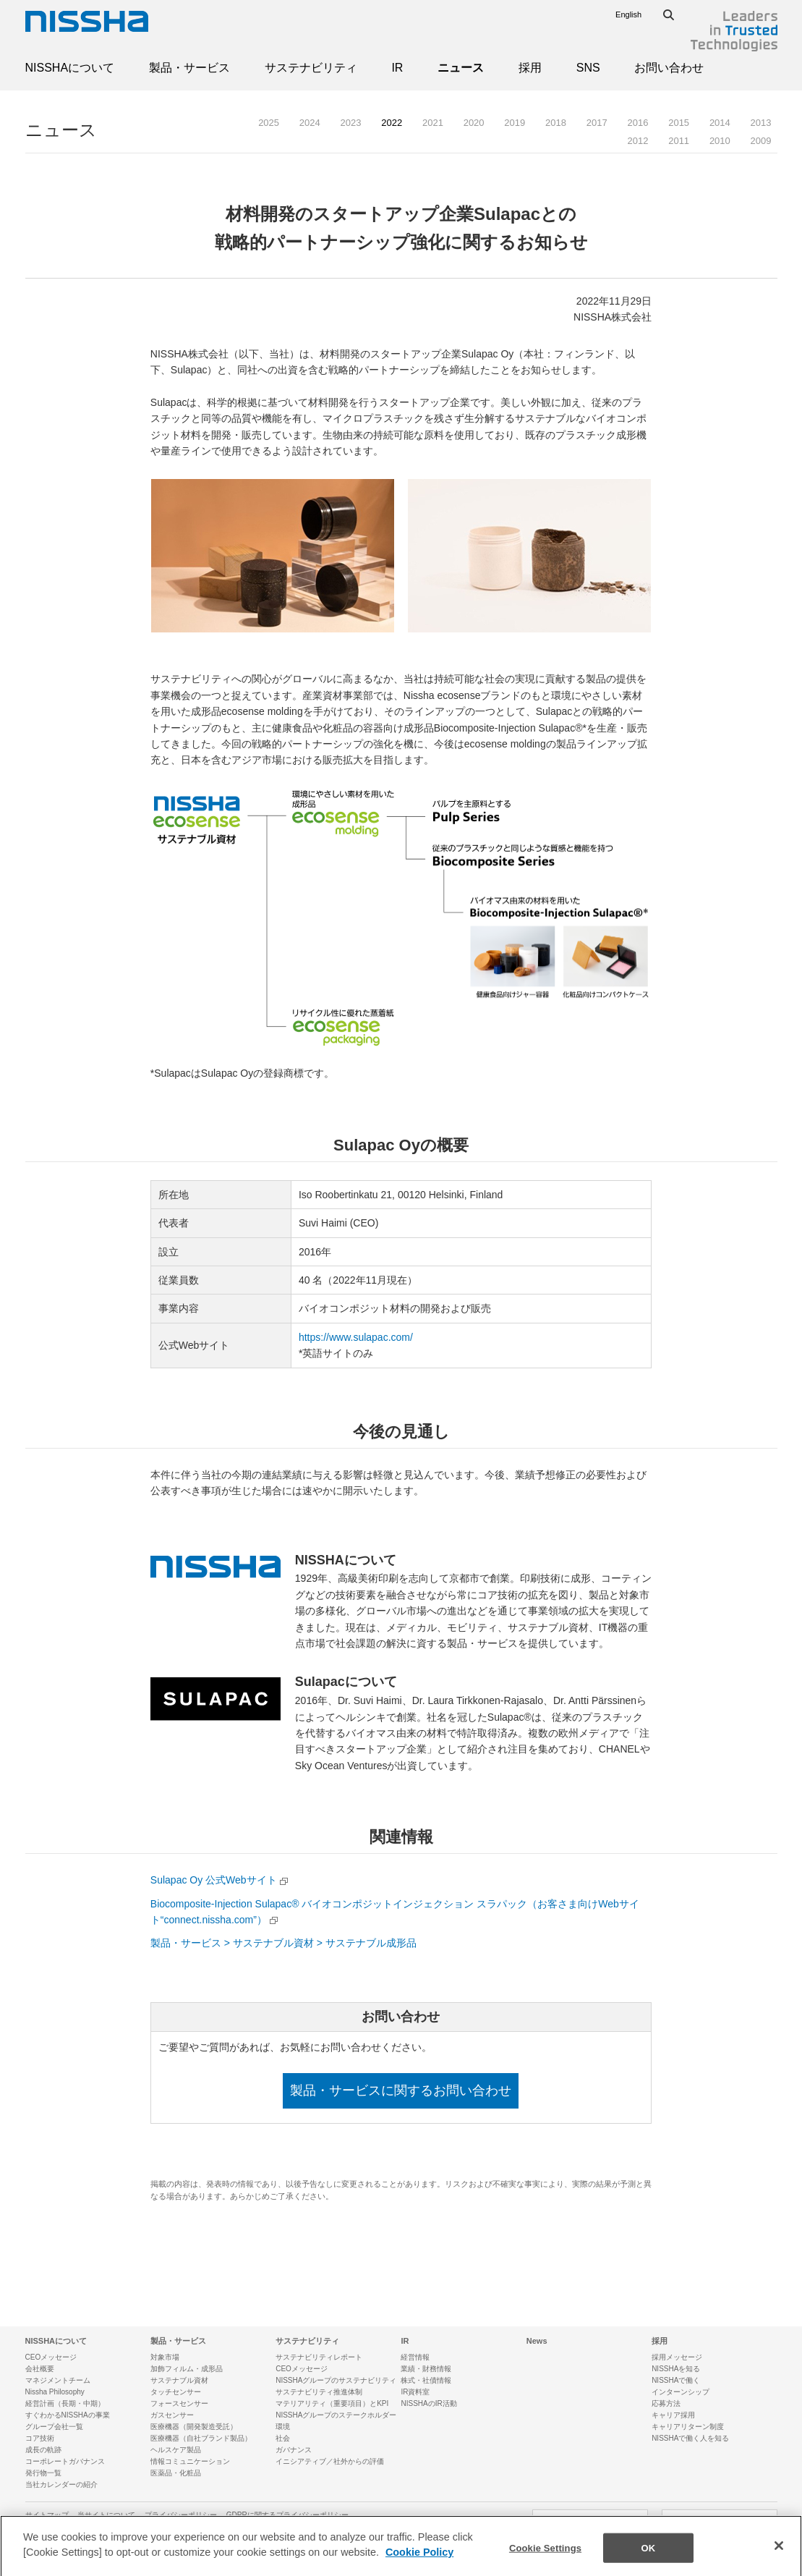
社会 (283, 2438)
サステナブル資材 (179, 2380)
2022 (391, 122)
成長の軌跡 (43, 2450)
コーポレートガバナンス (65, 2461)
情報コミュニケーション (190, 2461)
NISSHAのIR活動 (428, 2403)
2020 (474, 122)
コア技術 (39, 2438)
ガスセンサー (172, 2415)
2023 (351, 122)
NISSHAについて (70, 68)
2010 (719, 140)
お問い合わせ (669, 68)
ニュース (461, 68)
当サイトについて (106, 2515)
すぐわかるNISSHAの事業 (67, 2415)
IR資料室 (415, 2392)
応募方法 (666, 2403)
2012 (637, 140)
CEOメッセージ (51, 2357)
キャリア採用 (673, 2415)
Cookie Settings (545, 2560)
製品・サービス (189, 68)
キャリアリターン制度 (688, 2427)
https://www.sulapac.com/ (356, 1337)
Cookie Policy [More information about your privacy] (419, 2565)
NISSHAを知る (676, 2369)
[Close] (779, 2558)
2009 (761, 140)
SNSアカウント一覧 (719, 2521)
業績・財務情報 (426, 2369)
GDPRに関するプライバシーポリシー (287, 2515)
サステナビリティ (311, 68)
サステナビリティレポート (319, 2357)
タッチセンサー (175, 2392)
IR (397, 68)
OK (648, 2560)
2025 (268, 122)
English (628, 14)
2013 (761, 122)
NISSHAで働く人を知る (690, 2438)
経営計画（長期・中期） (65, 2403)
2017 (596, 122)
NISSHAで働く (676, 2380)
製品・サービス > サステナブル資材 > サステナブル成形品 (283, 1943)
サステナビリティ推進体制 (319, 2392)
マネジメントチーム (57, 2380)
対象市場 (164, 2357)
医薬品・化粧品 (175, 2473)
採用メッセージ (677, 2357)
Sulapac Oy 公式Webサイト (213, 1880)
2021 (432, 122)
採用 (530, 68)
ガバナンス (294, 2450)
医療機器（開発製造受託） (193, 2427)
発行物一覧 (43, 2473)
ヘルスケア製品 (175, 2450)
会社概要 (39, 2369)
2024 (309, 122)
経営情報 (415, 2357)
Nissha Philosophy (55, 2392)
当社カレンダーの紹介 (61, 2484)
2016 (637, 122)
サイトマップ (47, 2515)
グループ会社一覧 (54, 2427)
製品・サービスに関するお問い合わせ (400, 2090)
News (536, 2340)
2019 (514, 122)
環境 (283, 2427)
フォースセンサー (179, 2403)
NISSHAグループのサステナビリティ (336, 2380)
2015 (678, 122)
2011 (678, 140)
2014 (719, 122)
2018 (555, 122)
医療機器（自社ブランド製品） (201, 2438)
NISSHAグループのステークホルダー (336, 2415)
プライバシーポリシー (181, 2515)
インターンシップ (680, 2392)
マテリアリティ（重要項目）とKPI (332, 2403)
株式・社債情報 (426, 2380)
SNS (588, 68)
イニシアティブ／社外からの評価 (330, 2461)
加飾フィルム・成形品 (186, 2369)
